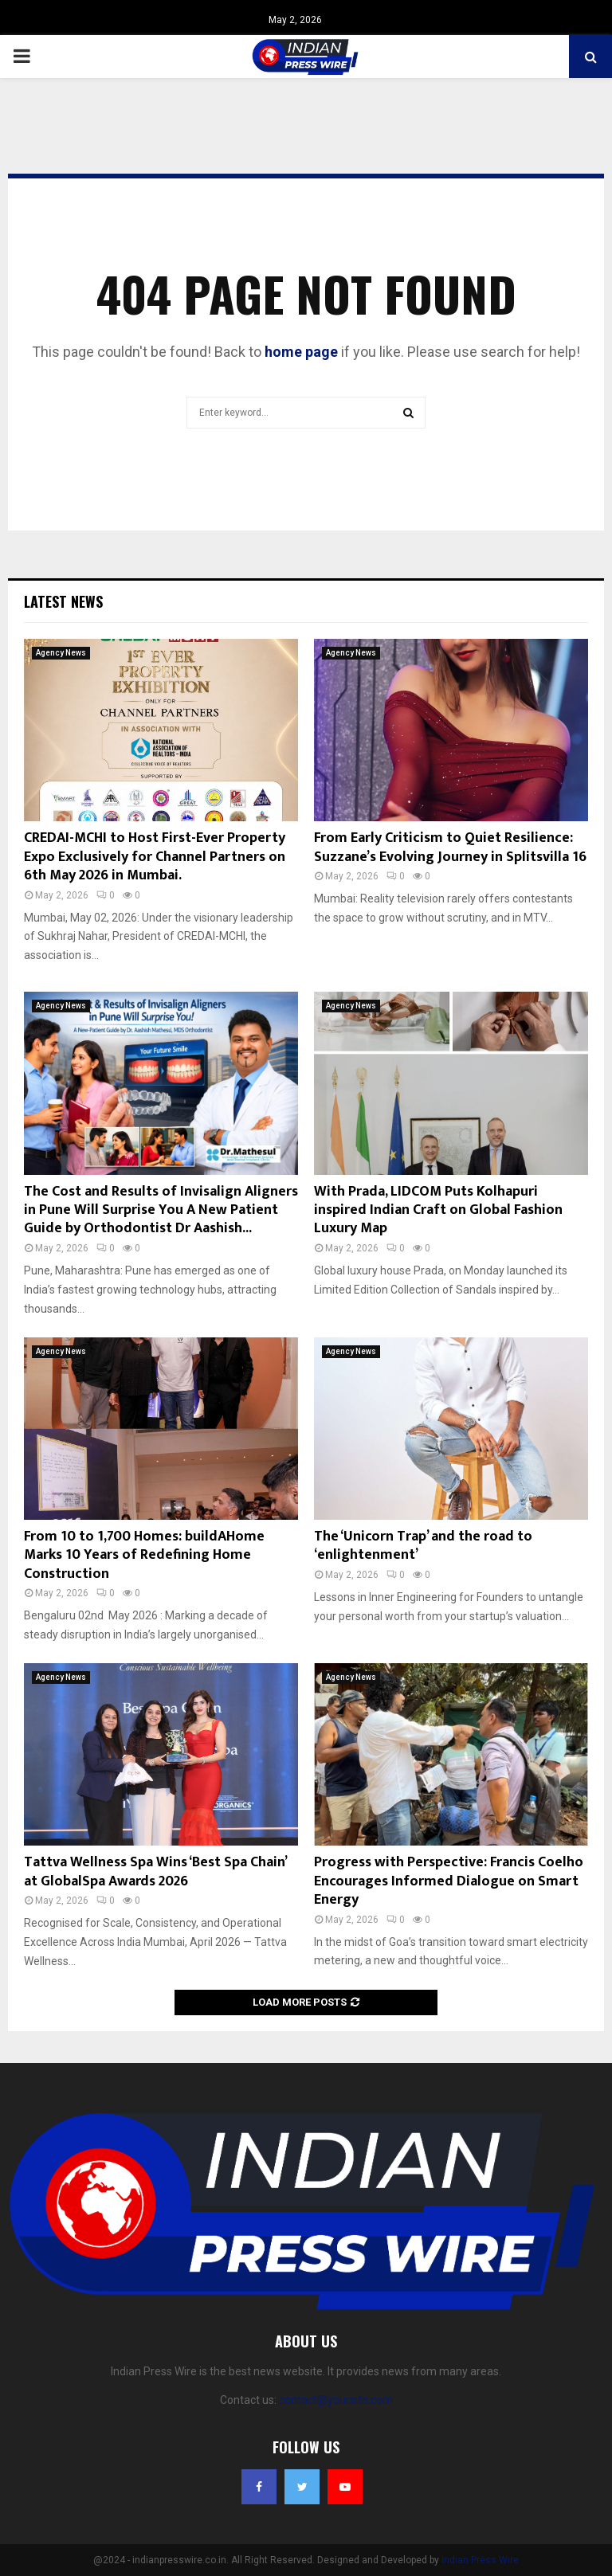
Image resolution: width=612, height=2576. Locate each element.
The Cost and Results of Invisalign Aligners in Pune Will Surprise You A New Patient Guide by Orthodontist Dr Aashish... (161, 1210)
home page (301, 351)
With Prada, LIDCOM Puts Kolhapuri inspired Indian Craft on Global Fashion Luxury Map (438, 1210)
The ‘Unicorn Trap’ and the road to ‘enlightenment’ (423, 1546)
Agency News (61, 652)
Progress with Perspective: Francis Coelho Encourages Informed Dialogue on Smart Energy (448, 1881)
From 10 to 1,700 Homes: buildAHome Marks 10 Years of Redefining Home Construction (144, 1555)
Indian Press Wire (480, 2560)
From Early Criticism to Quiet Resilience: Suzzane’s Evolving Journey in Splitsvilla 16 (450, 847)
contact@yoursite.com (336, 2400)
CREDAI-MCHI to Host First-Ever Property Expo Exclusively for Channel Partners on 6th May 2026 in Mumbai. (154, 856)
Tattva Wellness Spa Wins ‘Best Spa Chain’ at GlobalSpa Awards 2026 (155, 1871)
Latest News (63, 601)
